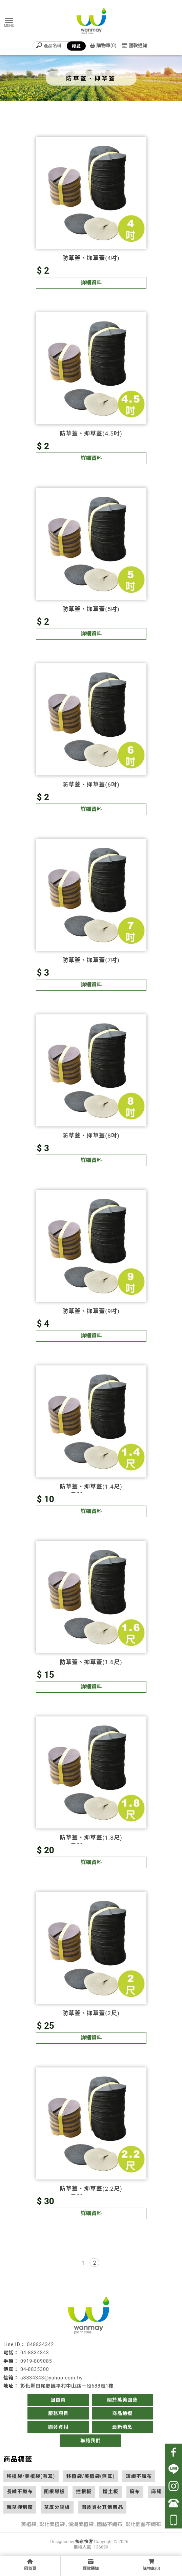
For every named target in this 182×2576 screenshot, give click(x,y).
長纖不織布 (20, 2491)
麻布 (135, 2491)
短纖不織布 (139, 2476)
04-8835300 (34, 2369)
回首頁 (58, 2400)
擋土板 (110, 2491)
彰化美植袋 (52, 2524)
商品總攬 (122, 2413)
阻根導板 (54, 2491)
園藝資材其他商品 (102, 2507)
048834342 (40, 2344)
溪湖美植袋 (81, 2524)
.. (130, 2541)
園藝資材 (58, 2427)
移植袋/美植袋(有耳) (31, 2476)
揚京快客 (84, 2541)
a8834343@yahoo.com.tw (51, 2377)
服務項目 (58, 2413)
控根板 (84, 2491)
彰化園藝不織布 (143, 2524)
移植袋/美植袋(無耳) (90, 2476)
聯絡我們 (90, 2440)
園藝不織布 (109, 2524)
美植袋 (28, 2524)
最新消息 (122, 2427)
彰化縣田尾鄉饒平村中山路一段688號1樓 (67, 2386)
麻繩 (156, 2491)
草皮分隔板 (57, 2507)
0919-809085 (36, 2361)
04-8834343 (34, 2352)
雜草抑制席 (20, 2507)
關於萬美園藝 (122, 2400)
